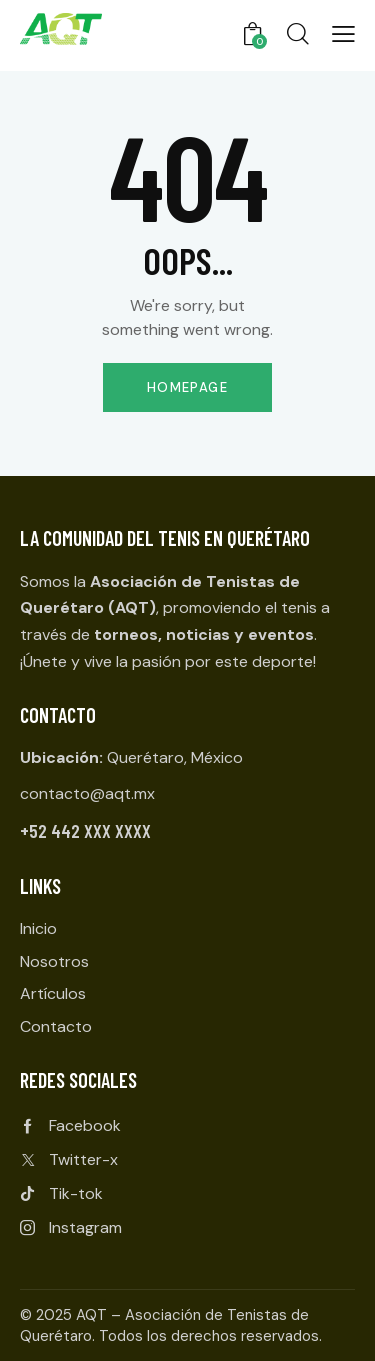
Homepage (187, 387)
